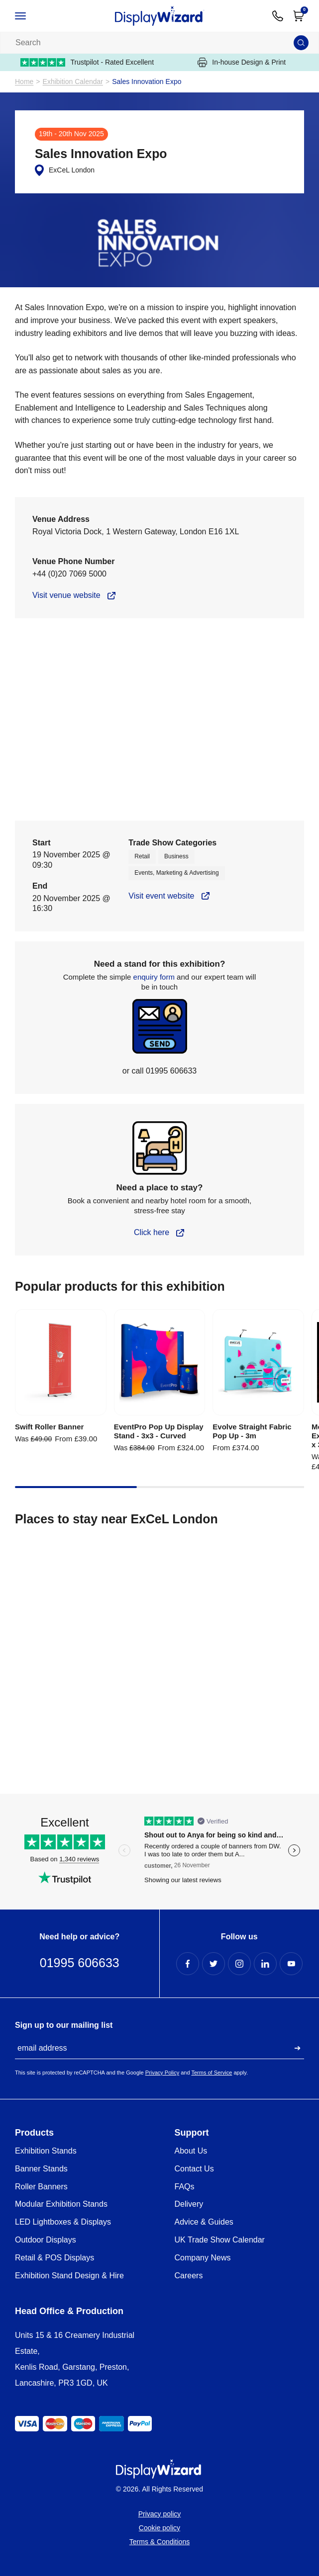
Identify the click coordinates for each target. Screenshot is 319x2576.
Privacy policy (159, 2514)
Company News (203, 2257)
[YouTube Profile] (291, 1963)
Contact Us (194, 2168)
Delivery (189, 2204)
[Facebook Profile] (187, 1963)
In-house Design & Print (242, 62)
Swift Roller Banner (49, 1426)
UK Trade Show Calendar (220, 2240)
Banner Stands (41, 2168)
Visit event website (161, 896)
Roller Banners (41, 2186)
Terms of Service (211, 2073)
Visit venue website (66, 595)
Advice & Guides (204, 2222)
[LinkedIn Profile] (265, 1963)
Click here (151, 1232)
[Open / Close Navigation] (31, 15)
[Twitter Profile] (213, 1963)
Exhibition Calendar (73, 81)
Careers (189, 2275)
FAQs (185, 2186)
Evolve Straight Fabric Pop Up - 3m (252, 1431)
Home (24, 81)
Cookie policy (159, 2528)
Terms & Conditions (159, 2542)
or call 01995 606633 (159, 1071)
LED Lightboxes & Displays (63, 2222)
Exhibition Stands (46, 2151)
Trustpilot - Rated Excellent (87, 62)
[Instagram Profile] (239, 1963)
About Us (191, 2151)
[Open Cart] (298, 15)
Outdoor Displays (45, 2240)
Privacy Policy (162, 2073)
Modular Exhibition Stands (61, 2204)
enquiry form (154, 977)
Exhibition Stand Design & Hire (69, 2275)
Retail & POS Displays (54, 2257)
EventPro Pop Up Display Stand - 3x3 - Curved (159, 1431)
